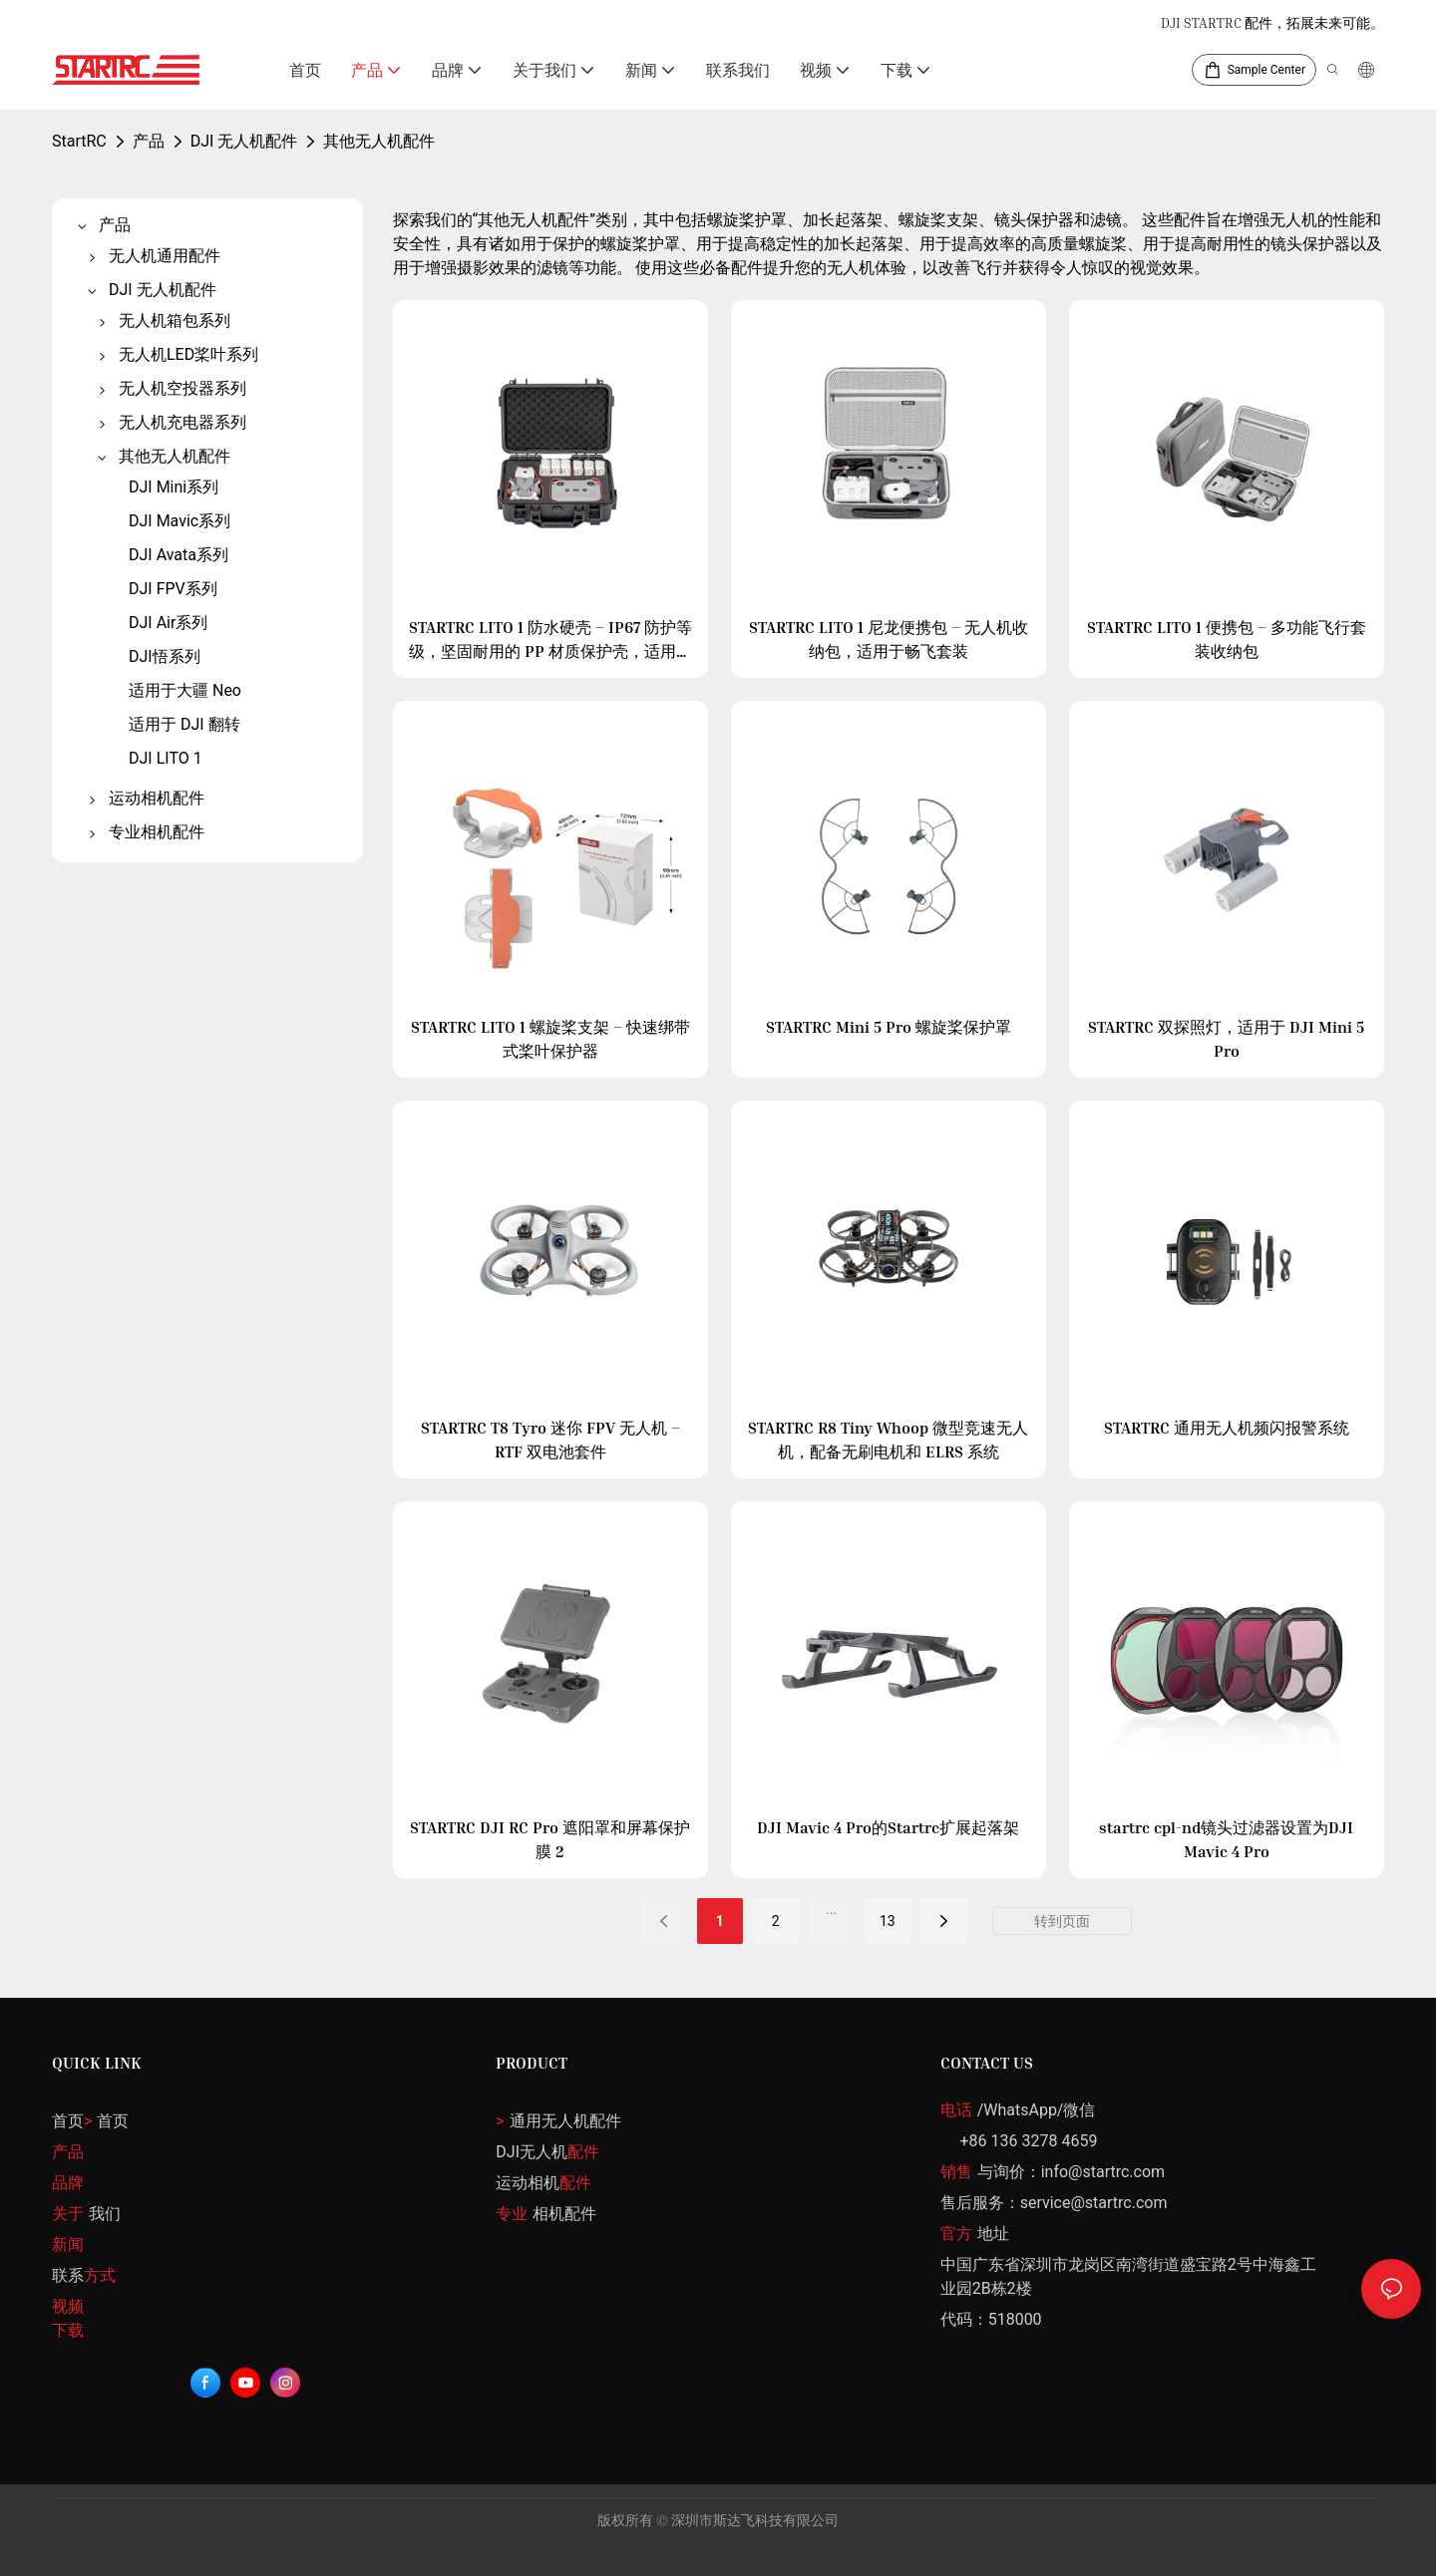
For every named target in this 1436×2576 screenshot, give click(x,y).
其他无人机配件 (379, 141)
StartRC (79, 141)
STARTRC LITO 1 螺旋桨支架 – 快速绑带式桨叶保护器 (550, 1039)
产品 (149, 141)
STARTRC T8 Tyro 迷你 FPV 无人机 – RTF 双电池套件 (550, 1439)
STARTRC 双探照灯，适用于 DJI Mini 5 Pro (1226, 1039)
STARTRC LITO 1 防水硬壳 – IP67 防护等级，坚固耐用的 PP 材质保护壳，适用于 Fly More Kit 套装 (550, 640)
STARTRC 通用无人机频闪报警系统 (1226, 1428)
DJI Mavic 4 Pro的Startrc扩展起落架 (888, 1827)
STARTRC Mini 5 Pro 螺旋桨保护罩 (888, 1027)
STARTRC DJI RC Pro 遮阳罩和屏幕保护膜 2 (550, 1839)
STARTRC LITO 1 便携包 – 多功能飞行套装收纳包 (1226, 639)
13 (888, 1921)
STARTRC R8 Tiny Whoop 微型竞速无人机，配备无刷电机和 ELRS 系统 (888, 1439)
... (831, 1909)
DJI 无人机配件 (244, 141)
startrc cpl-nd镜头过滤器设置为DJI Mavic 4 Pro (1226, 1839)
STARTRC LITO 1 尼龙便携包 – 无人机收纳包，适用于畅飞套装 (888, 639)
